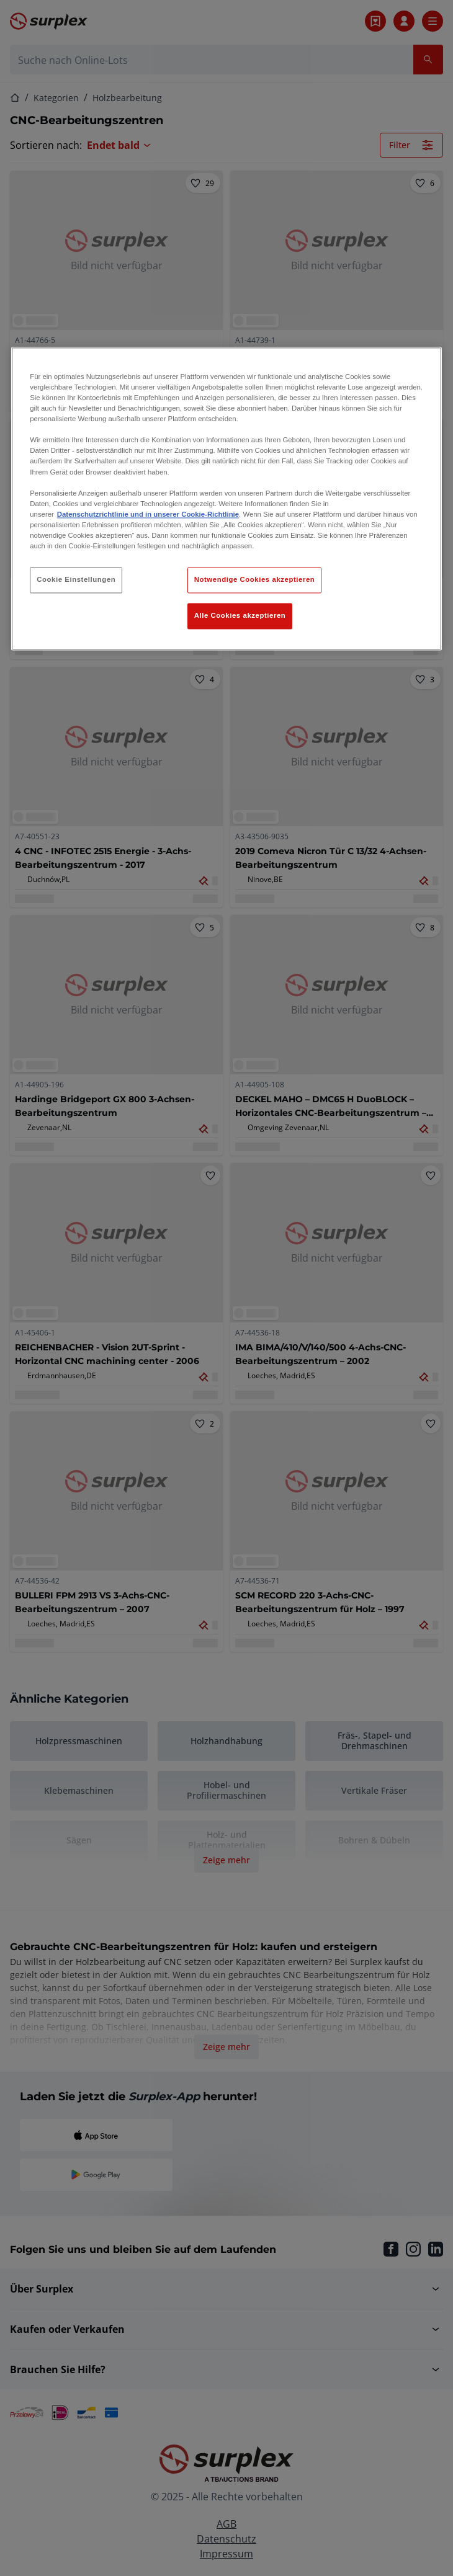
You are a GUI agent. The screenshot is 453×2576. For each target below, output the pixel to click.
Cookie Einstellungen (76, 579)
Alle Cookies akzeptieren (240, 615)
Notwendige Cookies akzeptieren (254, 579)
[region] (226, 498)
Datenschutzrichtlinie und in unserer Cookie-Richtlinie (148, 514)
